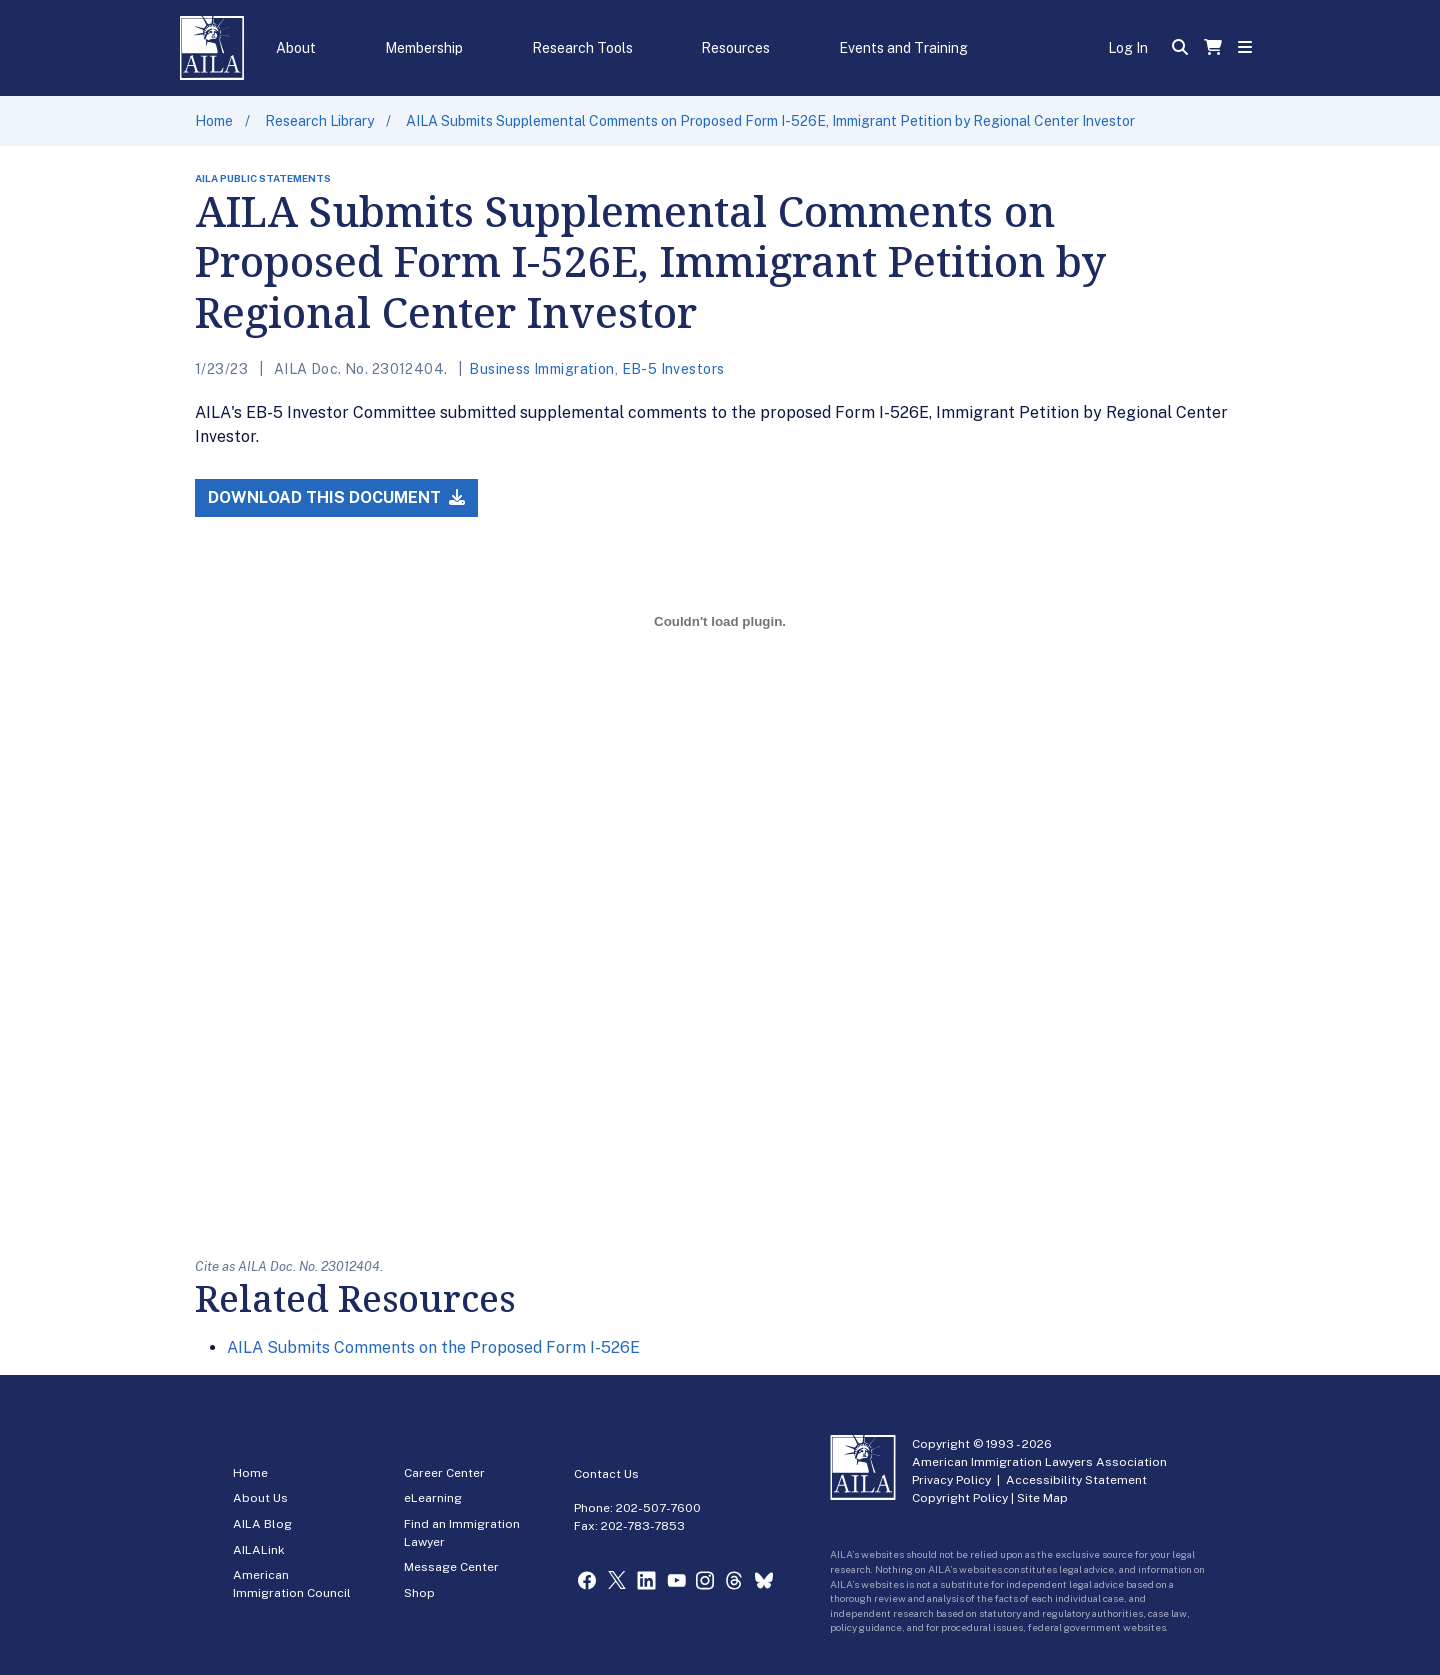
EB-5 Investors (673, 369)
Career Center (444, 1473)
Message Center (451, 1567)
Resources (735, 48)
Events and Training (903, 48)
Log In (1128, 48)
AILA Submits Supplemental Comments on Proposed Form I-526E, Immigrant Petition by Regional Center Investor (770, 121)
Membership (424, 48)
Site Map (1042, 1498)
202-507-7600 (658, 1508)
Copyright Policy (960, 1498)
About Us (260, 1498)
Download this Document (336, 497)
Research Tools (582, 48)
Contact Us (606, 1474)
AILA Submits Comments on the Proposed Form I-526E (433, 1347)
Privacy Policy (951, 1480)
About (296, 48)
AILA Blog (262, 1524)
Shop (419, 1593)
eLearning (433, 1498)
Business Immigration (541, 369)
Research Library (319, 121)
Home (214, 121)
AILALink (259, 1550)
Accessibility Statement (1076, 1480)
